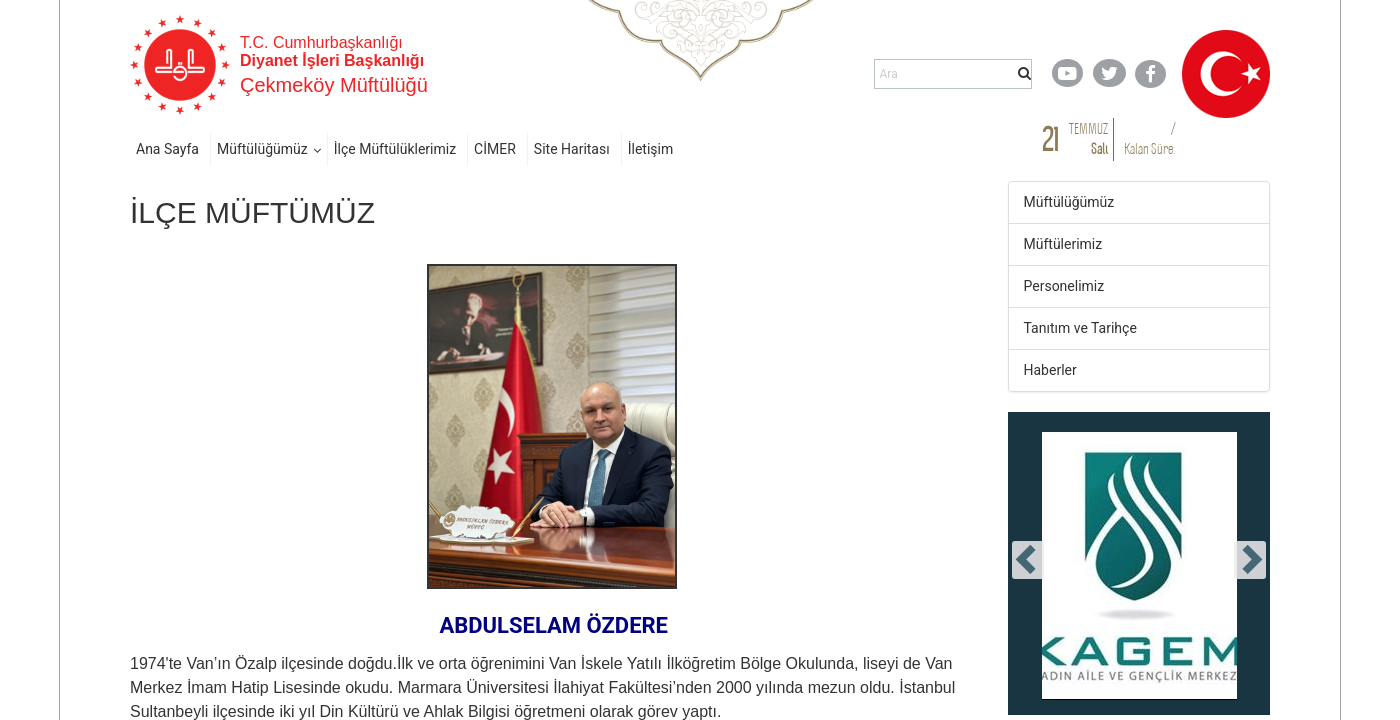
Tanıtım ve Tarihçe (1080, 328)
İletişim (651, 149)
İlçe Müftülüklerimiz (395, 149)
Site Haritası (572, 149)
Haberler (1050, 370)
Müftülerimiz (1063, 244)
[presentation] (1028, 560)
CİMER (495, 149)
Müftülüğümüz (262, 149)
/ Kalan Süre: (1149, 138)
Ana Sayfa (167, 149)
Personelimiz (1064, 286)
